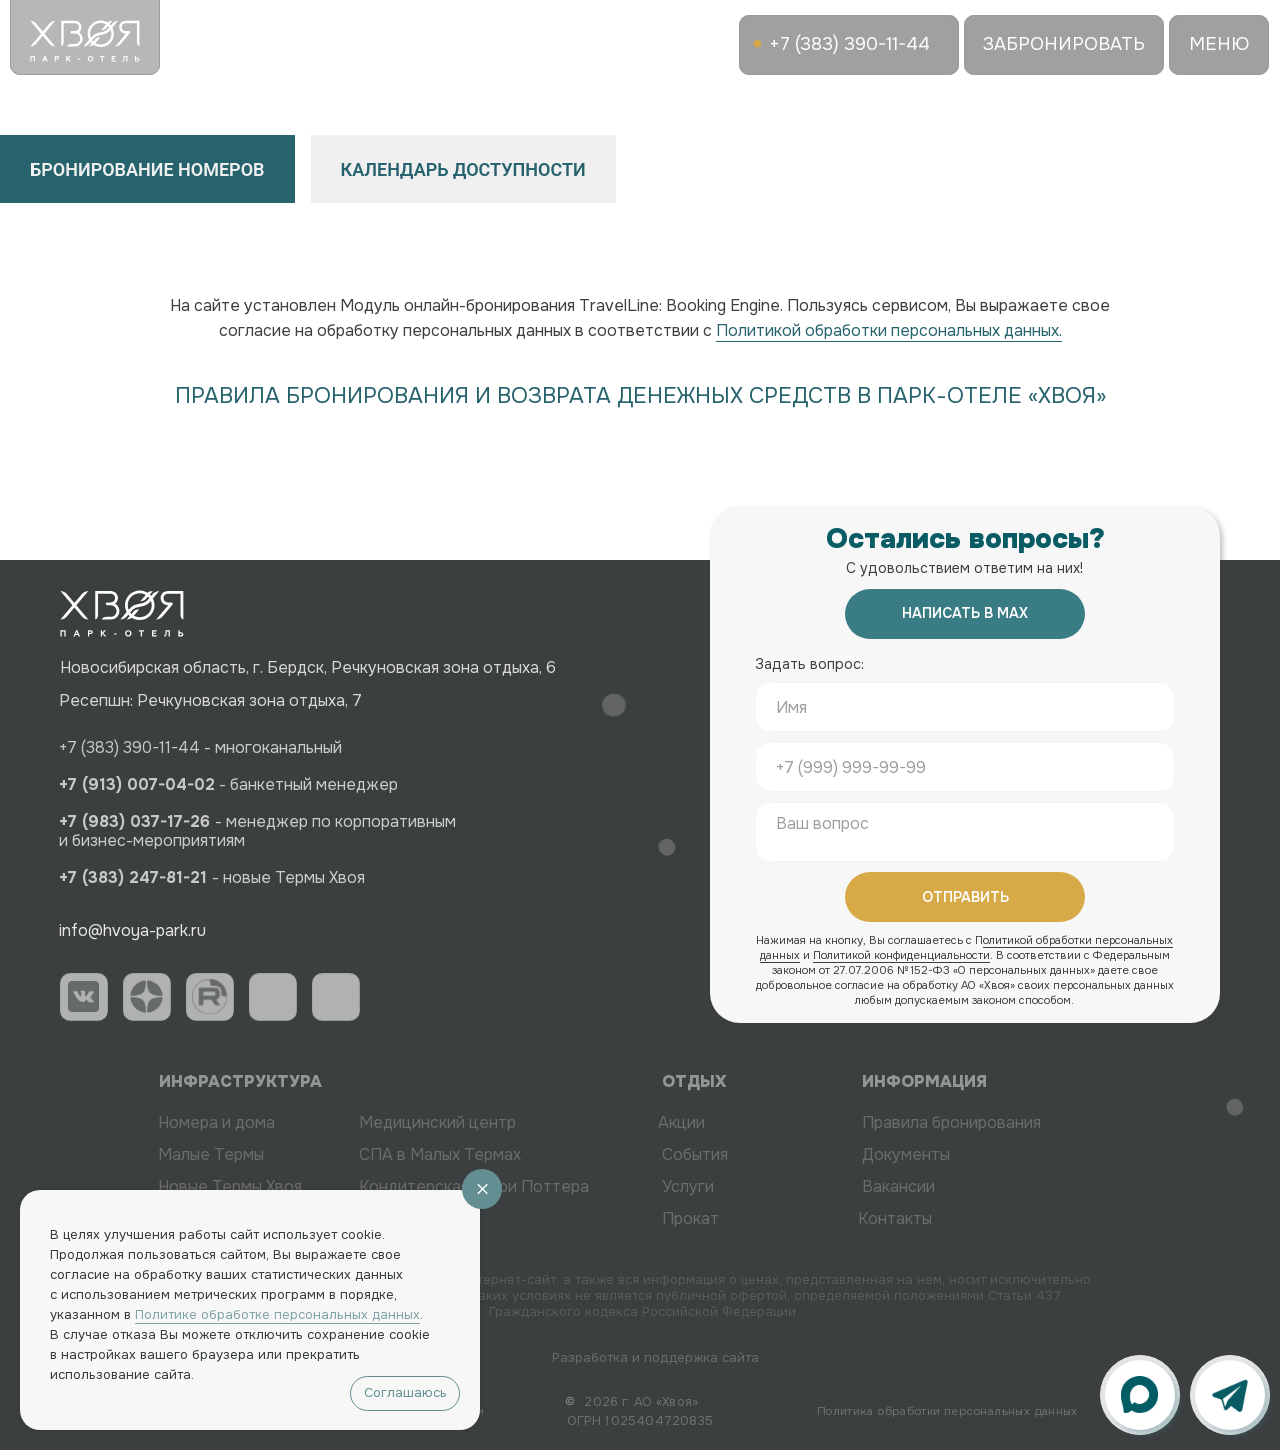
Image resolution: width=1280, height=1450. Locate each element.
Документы (936, 1154)
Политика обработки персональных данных (947, 1410)
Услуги (718, 1186)
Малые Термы (181, 1154)
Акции (651, 1122)
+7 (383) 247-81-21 (109, 877)
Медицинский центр (407, 1122)
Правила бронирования (981, 1122)
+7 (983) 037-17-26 (113, 821)
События (725, 1154)
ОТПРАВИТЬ (965, 897)
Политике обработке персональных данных (277, 1314)
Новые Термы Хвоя (200, 1186)
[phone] (965, 767)
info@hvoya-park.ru (99, 930)
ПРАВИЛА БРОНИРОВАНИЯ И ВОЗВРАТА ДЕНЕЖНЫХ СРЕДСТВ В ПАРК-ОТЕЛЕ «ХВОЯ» (640, 396)
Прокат (720, 1218)
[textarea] (965, 832)
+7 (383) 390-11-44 (105, 747)
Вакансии (928, 1186)
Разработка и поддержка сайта (674, 1357)
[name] (965, 707)
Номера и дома (186, 1122)
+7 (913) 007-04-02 (113, 784)
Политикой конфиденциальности (901, 955)
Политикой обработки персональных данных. (889, 330)
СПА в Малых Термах (410, 1154)
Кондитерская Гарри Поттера (444, 1186)
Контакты (865, 1218)
